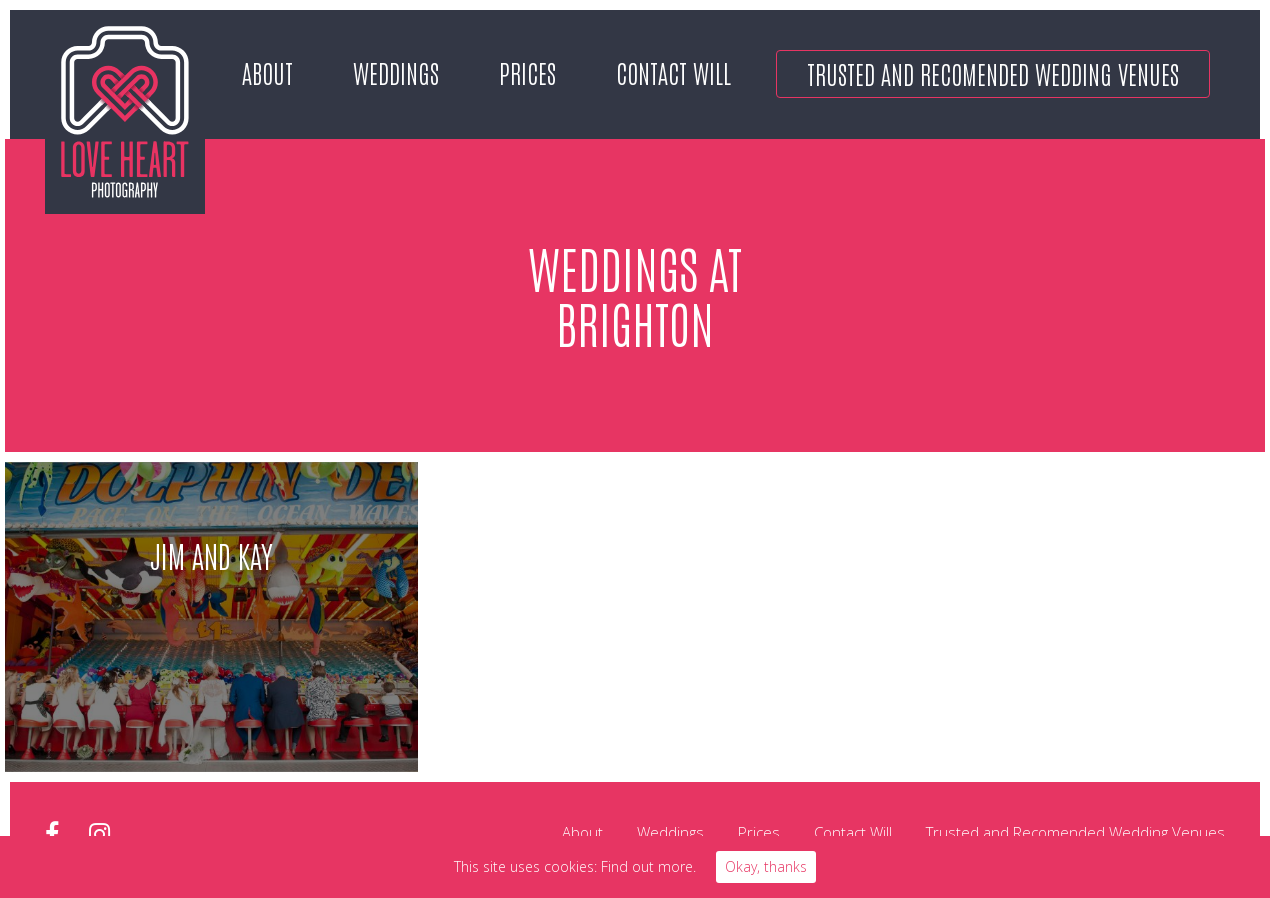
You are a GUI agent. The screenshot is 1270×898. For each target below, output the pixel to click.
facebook (52, 834)
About (267, 72)
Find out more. (648, 866)
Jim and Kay (211, 554)
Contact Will (673, 72)
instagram (99, 834)
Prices (527, 72)
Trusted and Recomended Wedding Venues (993, 73)
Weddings (396, 72)
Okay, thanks (766, 866)
